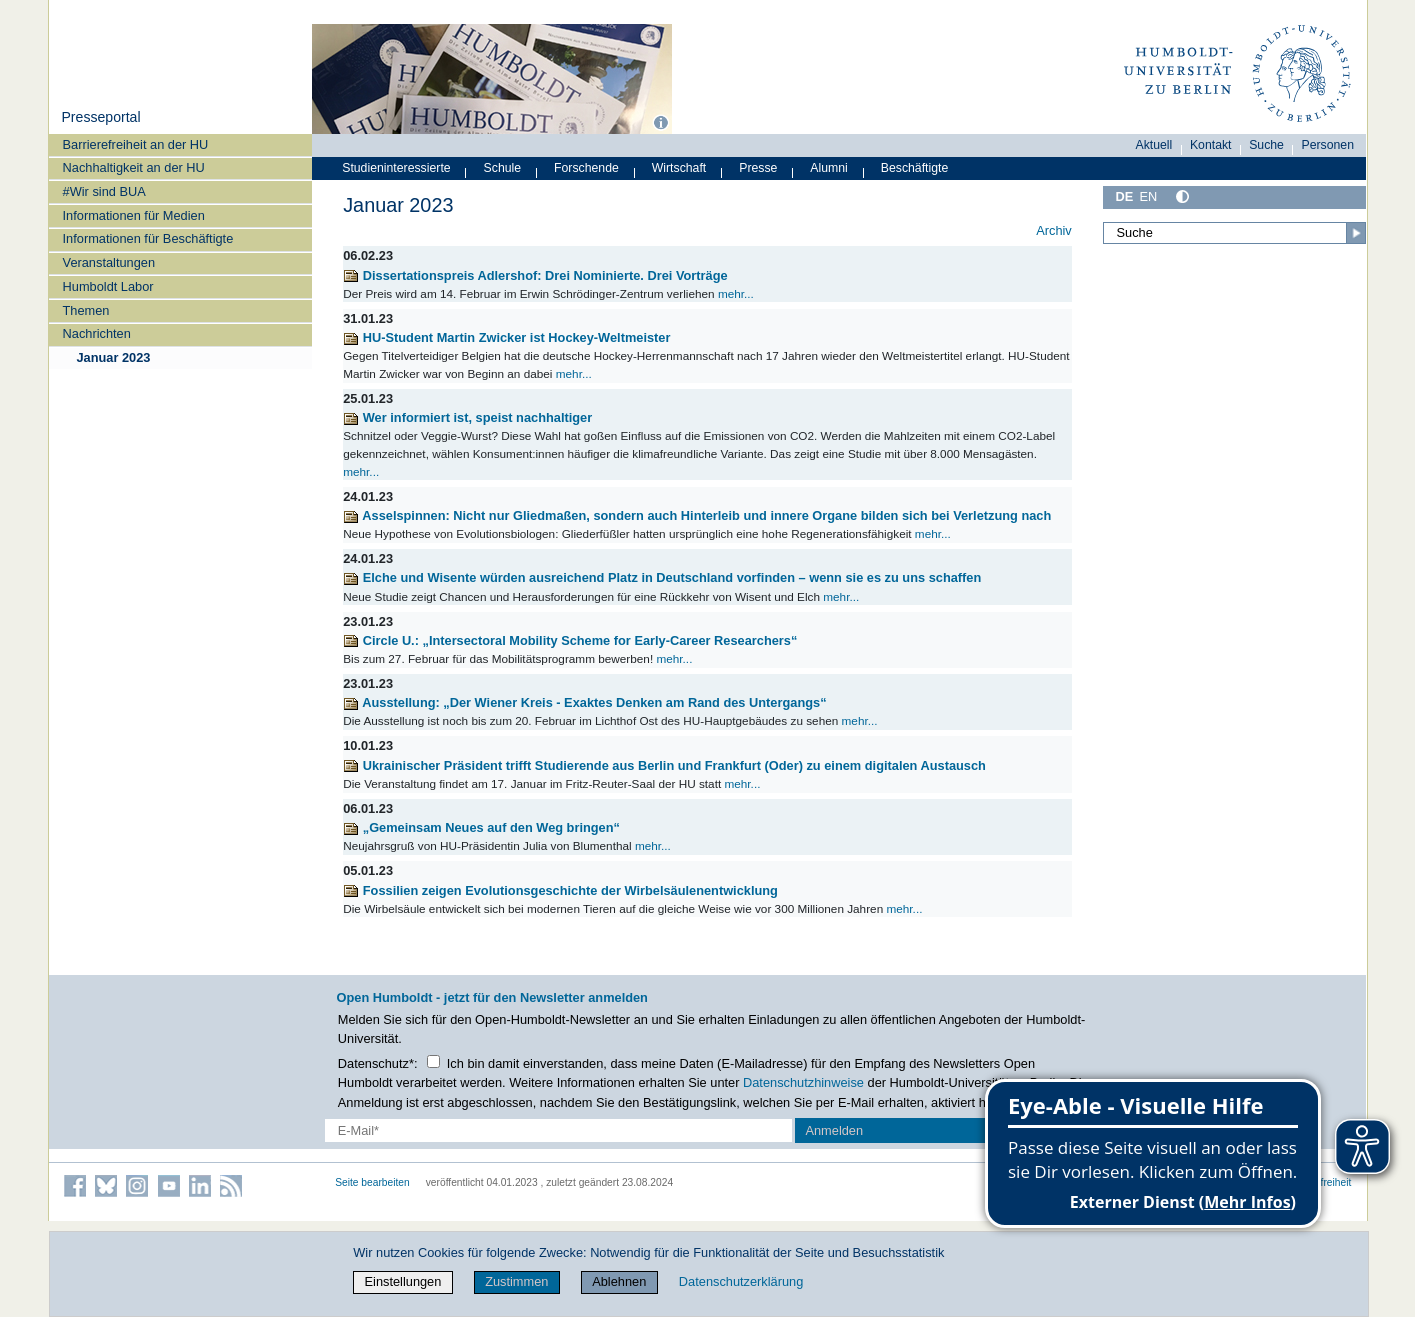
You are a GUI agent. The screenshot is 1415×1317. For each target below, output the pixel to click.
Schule (503, 168)
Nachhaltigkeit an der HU (134, 167)
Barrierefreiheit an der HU (136, 144)
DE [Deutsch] (1125, 196)
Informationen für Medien (134, 215)
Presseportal (100, 117)
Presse (758, 168)
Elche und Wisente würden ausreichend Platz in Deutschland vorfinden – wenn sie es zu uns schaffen (662, 577)
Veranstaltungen (109, 262)
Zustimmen (516, 1281)
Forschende (586, 168)
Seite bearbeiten (372, 1182)
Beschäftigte (915, 168)
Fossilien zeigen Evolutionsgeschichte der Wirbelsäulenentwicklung (560, 890)
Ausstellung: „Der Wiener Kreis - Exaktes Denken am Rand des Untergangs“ (584, 702)
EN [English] (1148, 196)
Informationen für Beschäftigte (148, 238)
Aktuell (1154, 145)
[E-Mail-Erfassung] (558, 1130)
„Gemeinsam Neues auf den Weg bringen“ (481, 827)
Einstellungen (403, 1281)
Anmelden (834, 1130)
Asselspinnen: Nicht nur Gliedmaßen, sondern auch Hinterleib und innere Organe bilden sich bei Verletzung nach (697, 515)
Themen (86, 310)
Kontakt (1211, 145)
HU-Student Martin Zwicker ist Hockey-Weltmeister (506, 337)
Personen (1328, 145)
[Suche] (1235, 233)
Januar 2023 (113, 357)
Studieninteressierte (396, 168)
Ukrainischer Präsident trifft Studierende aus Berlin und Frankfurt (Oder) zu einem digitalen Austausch (664, 765)
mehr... (736, 293)
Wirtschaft (679, 168)
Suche (1266, 145)
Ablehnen (619, 1281)
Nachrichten (97, 333)
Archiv (1054, 230)
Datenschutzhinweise (803, 1082)
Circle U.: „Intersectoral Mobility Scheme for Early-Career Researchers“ (570, 640)
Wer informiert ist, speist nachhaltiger (467, 417)
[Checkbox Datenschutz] (433, 1061)
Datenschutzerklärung (741, 1281)
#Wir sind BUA (104, 191)
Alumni (829, 168)
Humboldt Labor (108, 286)
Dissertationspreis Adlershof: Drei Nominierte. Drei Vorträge (535, 275)
